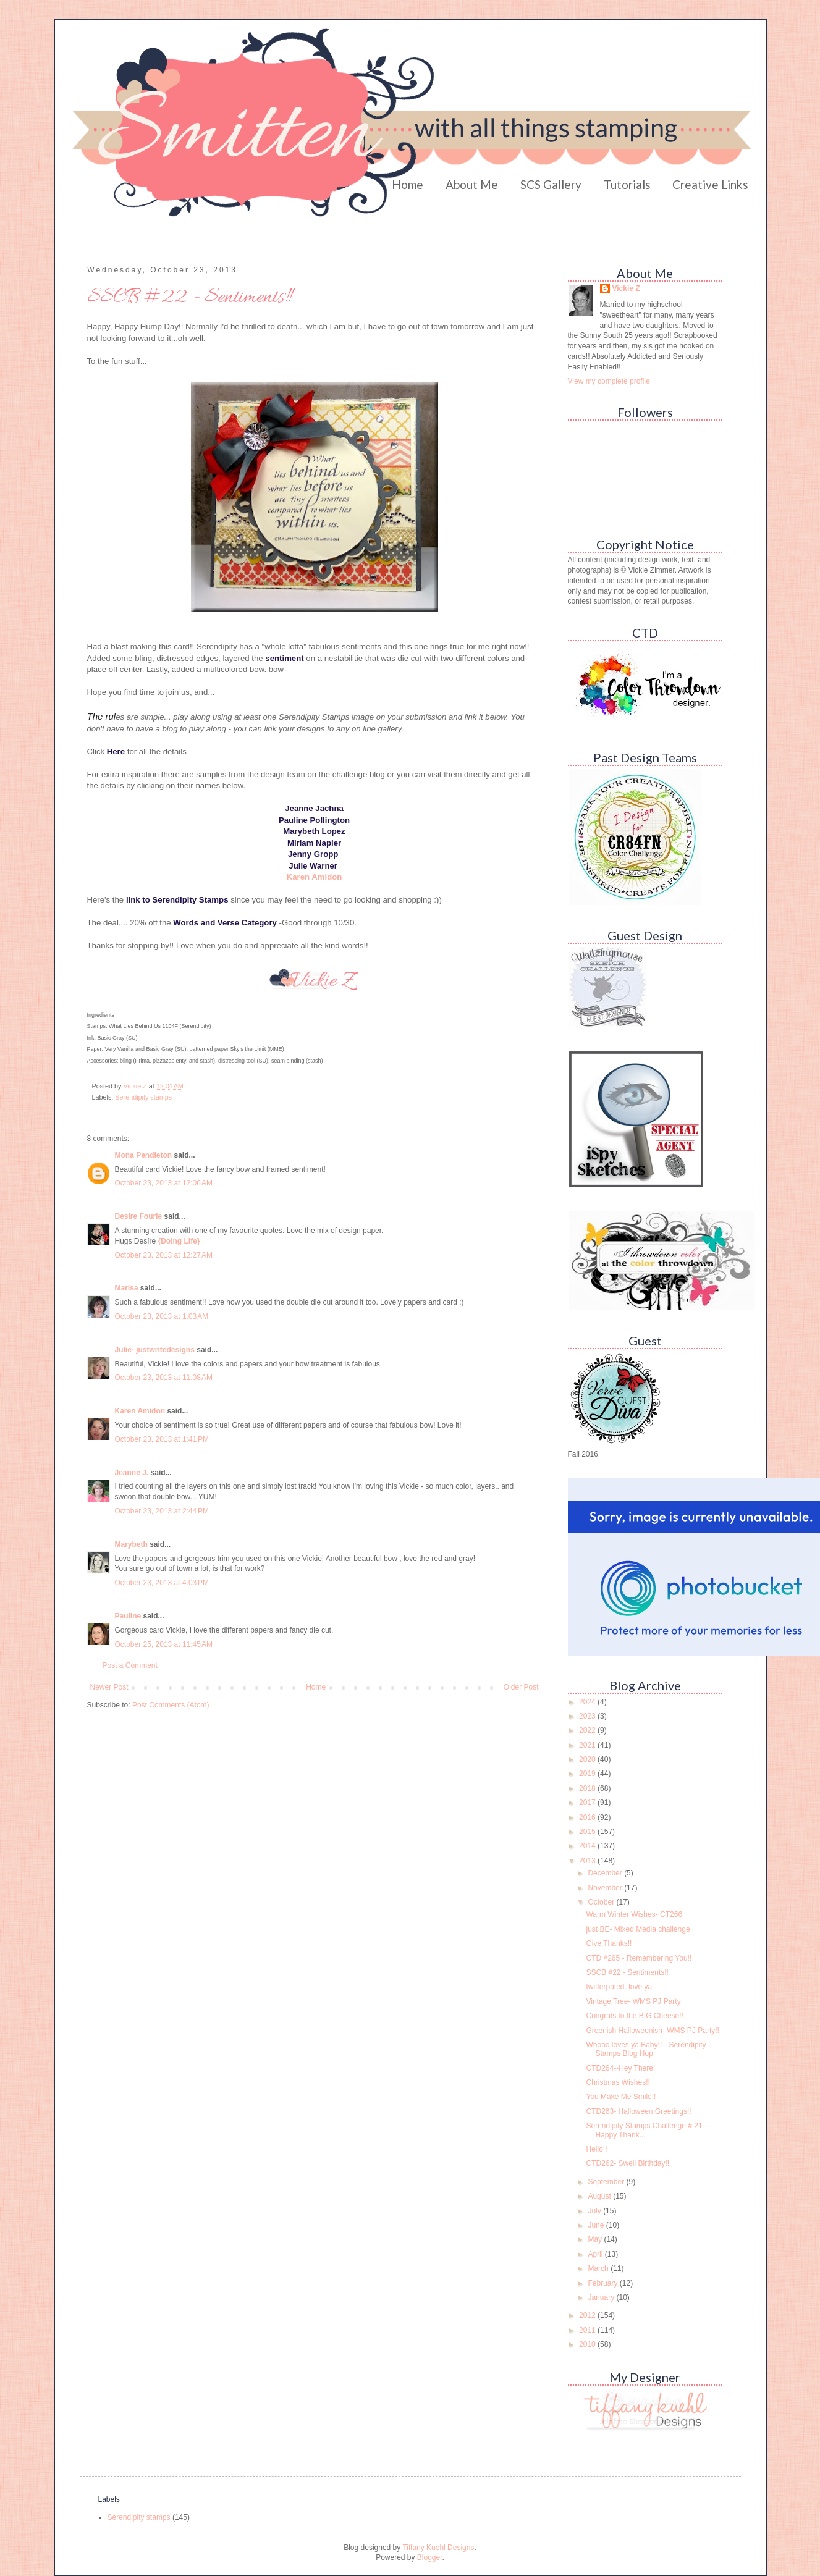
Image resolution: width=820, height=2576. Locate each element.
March (599, 2268)
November (606, 1888)
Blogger (429, 2557)
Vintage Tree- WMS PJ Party (633, 2001)
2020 (588, 1759)
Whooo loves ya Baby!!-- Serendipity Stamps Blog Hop (646, 2049)
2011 (588, 2330)
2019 (588, 1773)
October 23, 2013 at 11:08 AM (164, 1377)
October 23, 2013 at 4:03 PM (162, 1582)
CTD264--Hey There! (620, 2068)
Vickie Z (626, 288)
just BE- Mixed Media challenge (638, 1929)
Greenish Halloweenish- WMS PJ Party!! (652, 2030)
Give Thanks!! (609, 1943)
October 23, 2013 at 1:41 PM (162, 1439)
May (596, 2239)
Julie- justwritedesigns (155, 1349)
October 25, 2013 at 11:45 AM (164, 1644)
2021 (588, 1745)
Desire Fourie (139, 1216)
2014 (588, 1846)
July (595, 2211)
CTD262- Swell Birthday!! (627, 2163)
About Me (472, 184)
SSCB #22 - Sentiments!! (627, 1972)
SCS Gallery (550, 184)
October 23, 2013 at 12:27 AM (164, 1255)
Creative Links (710, 184)
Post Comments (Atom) (170, 1705)
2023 (588, 1716)
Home (407, 184)
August (600, 2196)
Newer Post (109, 1687)
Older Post (521, 1687)
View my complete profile (609, 381)
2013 (588, 1860)
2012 (588, 2315)
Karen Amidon (140, 1411)
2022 (588, 1730)
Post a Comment (130, 1665)
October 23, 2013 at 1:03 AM (162, 1316)
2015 (588, 1831)
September (607, 2182)
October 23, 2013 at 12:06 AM (164, 1183)
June (597, 2225)
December (606, 1873)
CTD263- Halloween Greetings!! (638, 2111)
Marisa (126, 1288)
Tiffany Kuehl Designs (438, 2547)
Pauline (128, 1616)
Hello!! (596, 2149)
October (602, 1902)
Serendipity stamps (143, 1097)
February (603, 2283)
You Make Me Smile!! (621, 2096)
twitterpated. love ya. (620, 1986)
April (596, 2254)
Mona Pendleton (143, 1155)
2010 (588, 2344)
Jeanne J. (133, 1472)
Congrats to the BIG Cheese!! (634, 2015)
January (602, 2297)
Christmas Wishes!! (617, 2082)
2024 (588, 1702)
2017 (588, 1802)
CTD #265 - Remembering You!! (638, 1958)
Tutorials (627, 184)
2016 (588, 1817)
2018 (588, 1788)
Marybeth (131, 1544)
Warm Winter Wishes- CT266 (634, 1914)
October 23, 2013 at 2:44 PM (162, 1511)
